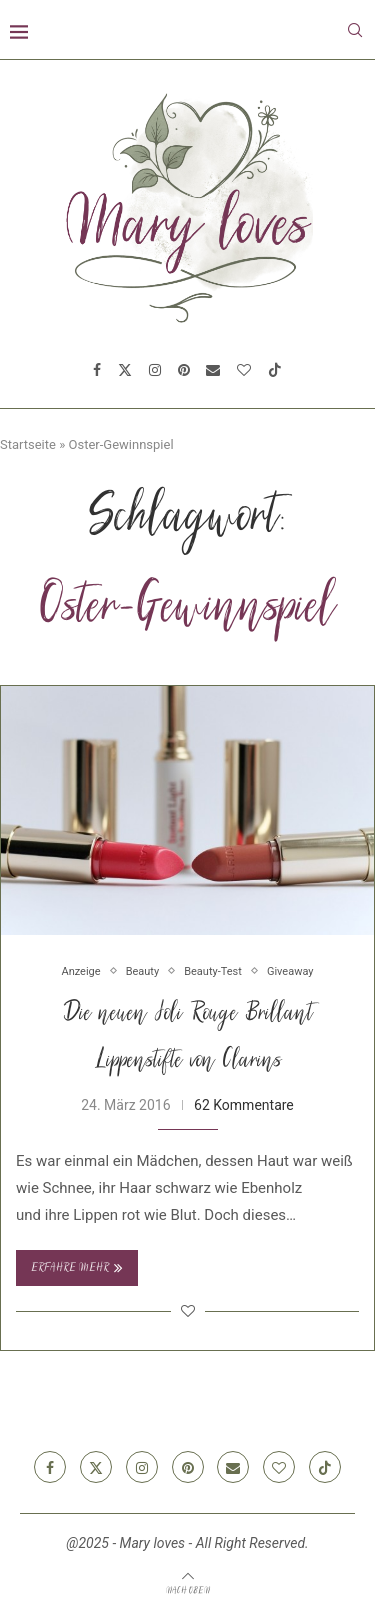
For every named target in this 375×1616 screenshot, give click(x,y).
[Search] (355, 30)
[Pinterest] (184, 370)
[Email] (213, 370)
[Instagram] (155, 370)
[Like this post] (188, 1311)
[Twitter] (125, 370)
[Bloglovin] (244, 370)
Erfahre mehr (77, 1268)
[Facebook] (97, 370)
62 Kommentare (244, 1105)
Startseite (28, 444)
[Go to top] (188, 1590)
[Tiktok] (275, 370)
